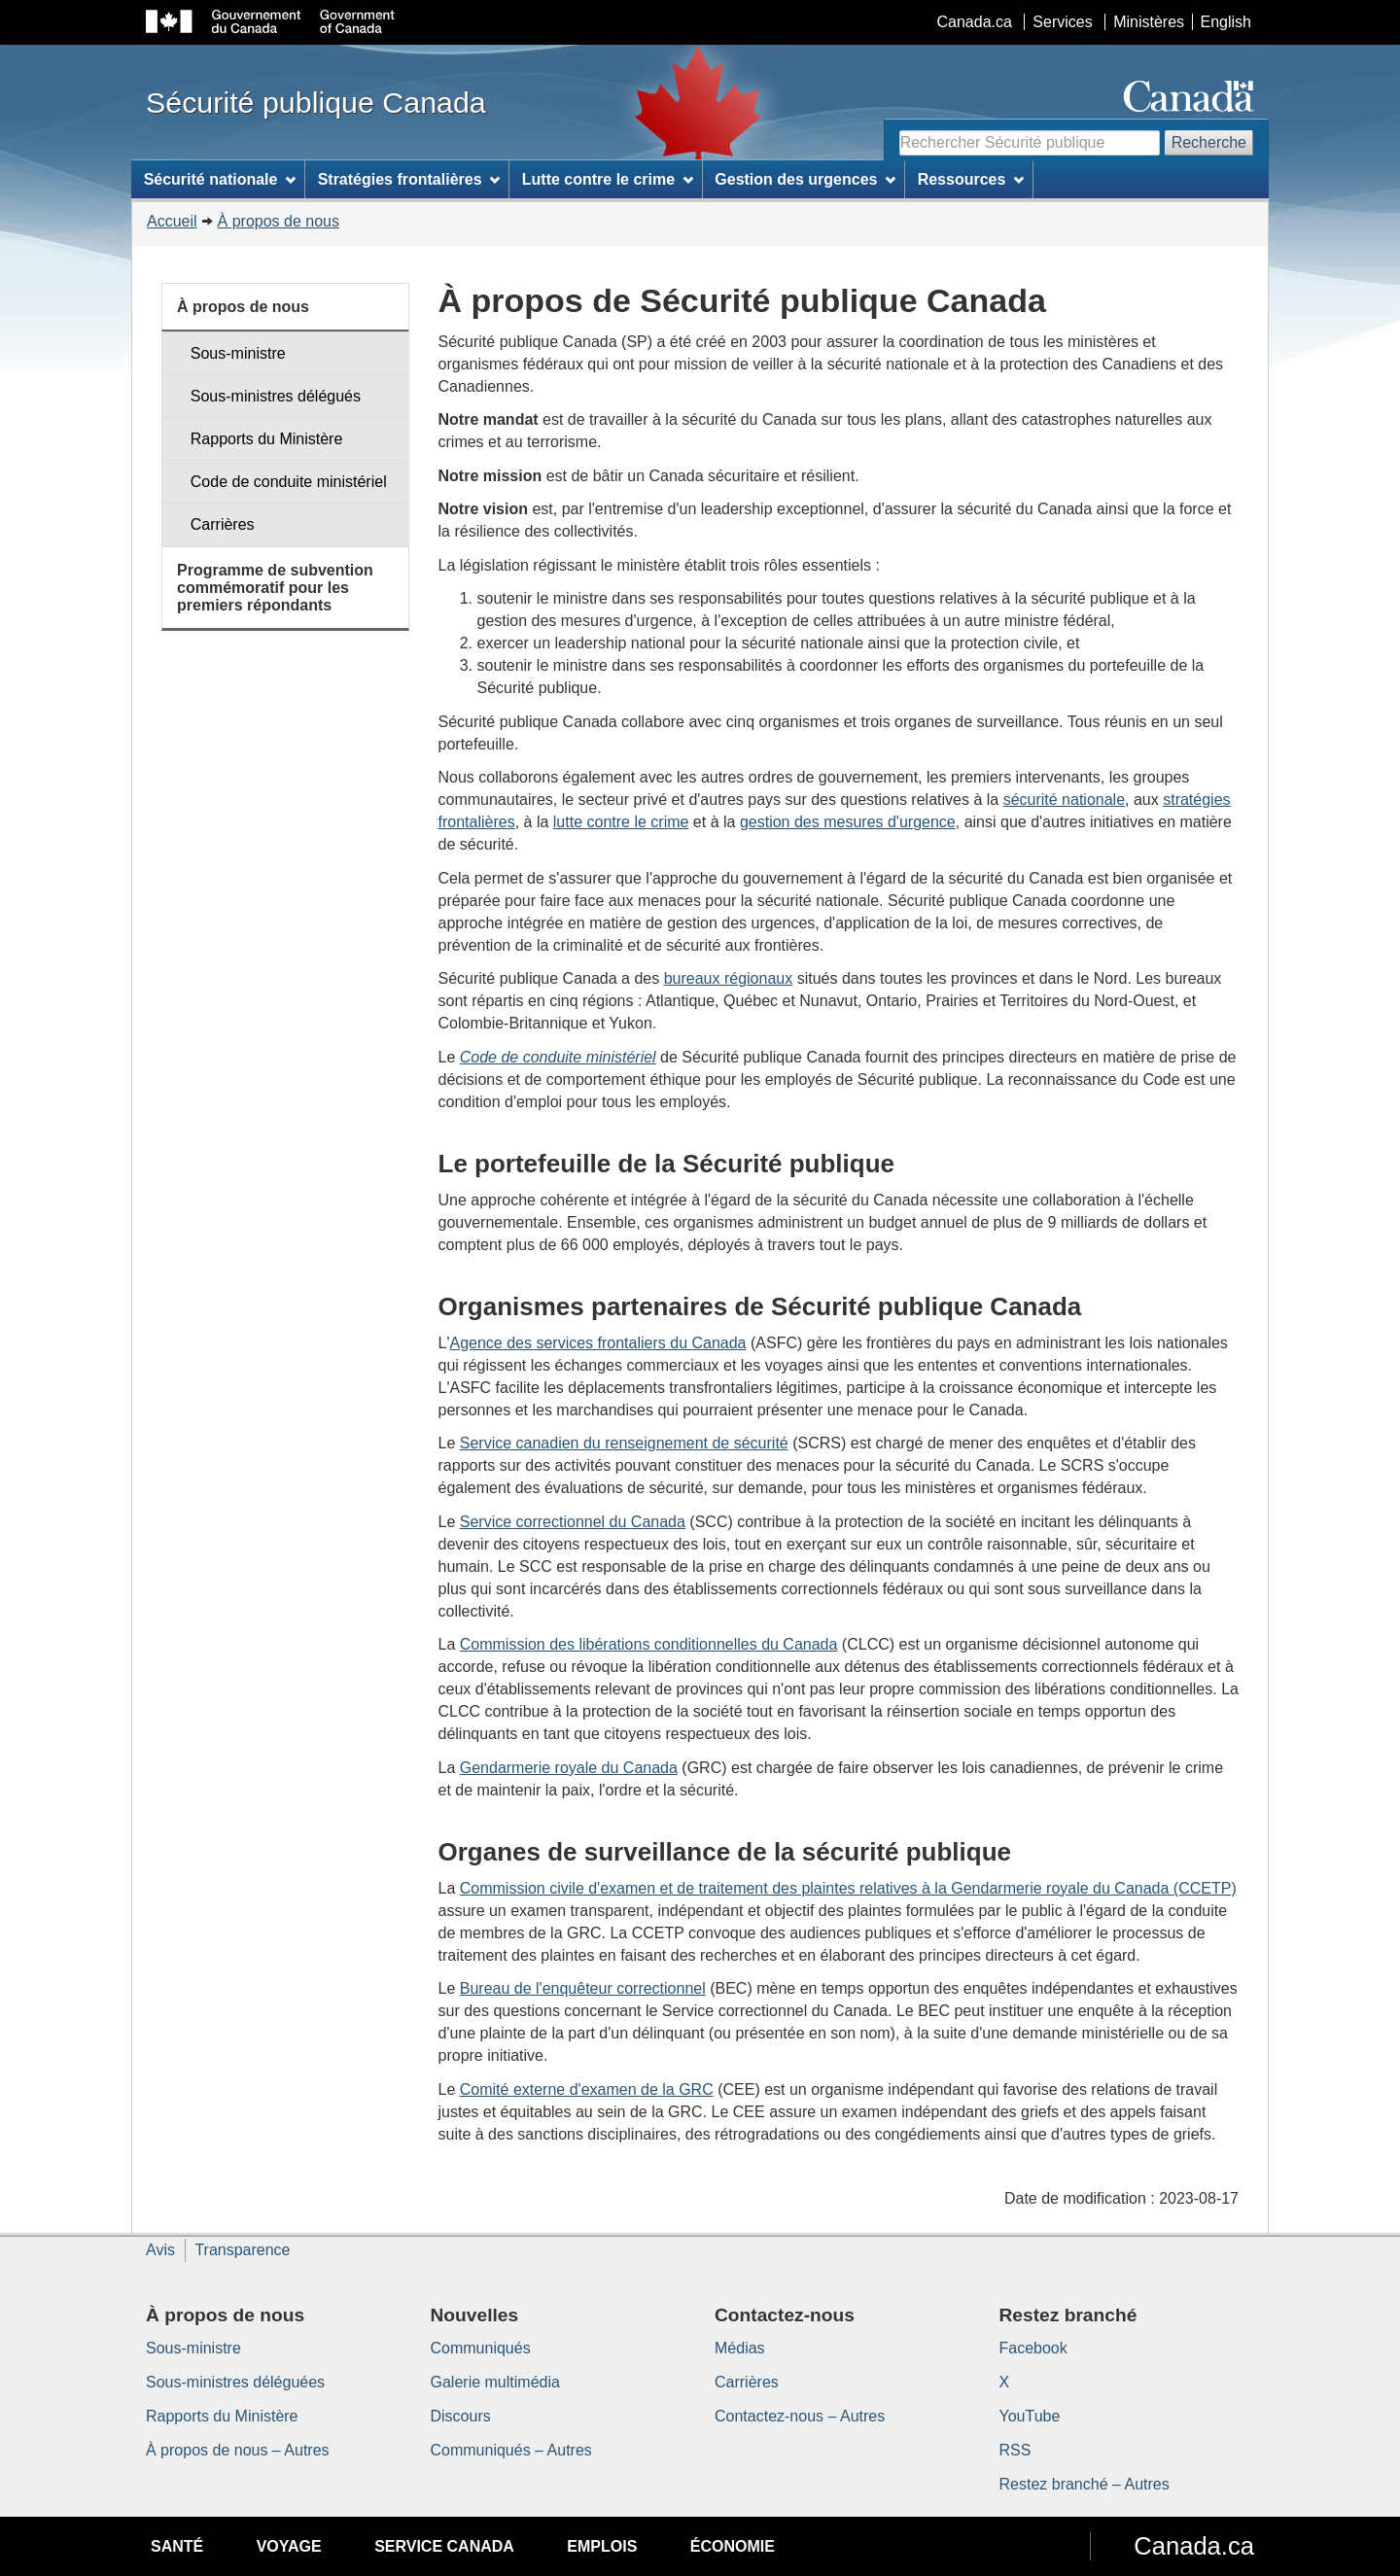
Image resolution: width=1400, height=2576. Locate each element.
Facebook (1033, 2348)
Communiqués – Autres (511, 2450)
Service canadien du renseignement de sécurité (624, 1443)
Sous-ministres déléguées (235, 2382)
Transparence (242, 2250)
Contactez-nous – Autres (800, 2416)
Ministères (1148, 22)
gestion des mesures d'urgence (848, 822)
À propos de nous (278, 221)
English (1226, 22)
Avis (160, 2250)
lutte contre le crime (621, 822)
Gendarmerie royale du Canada (569, 1767)
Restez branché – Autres (1084, 2484)
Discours (461, 2416)
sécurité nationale (1064, 799)
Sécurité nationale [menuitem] (220, 179)
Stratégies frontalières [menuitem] (409, 179)
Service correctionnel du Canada (572, 1522)
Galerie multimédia (495, 2382)
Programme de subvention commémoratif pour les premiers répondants (275, 587)
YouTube (1030, 2416)
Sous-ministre (238, 353)
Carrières (223, 524)
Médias (740, 2348)
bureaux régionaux (728, 978)
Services (1062, 22)
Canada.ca (974, 22)
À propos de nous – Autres (238, 2450)
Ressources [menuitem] (971, 179)
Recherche (1209, 142)
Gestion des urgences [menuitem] (805, 179)
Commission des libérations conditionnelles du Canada (649, 1644)
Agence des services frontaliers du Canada (597, 1343)
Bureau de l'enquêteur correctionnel (583, 1988)
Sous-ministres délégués (276, 396)
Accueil (172, 221)
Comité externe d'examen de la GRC (587, 2089)
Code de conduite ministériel (289, 481)
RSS (1015, 2450)
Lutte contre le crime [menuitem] (607, 179)
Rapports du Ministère (267, 439)
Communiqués (481, 2348)
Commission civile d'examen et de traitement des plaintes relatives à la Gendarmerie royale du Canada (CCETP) (848, 1888)
